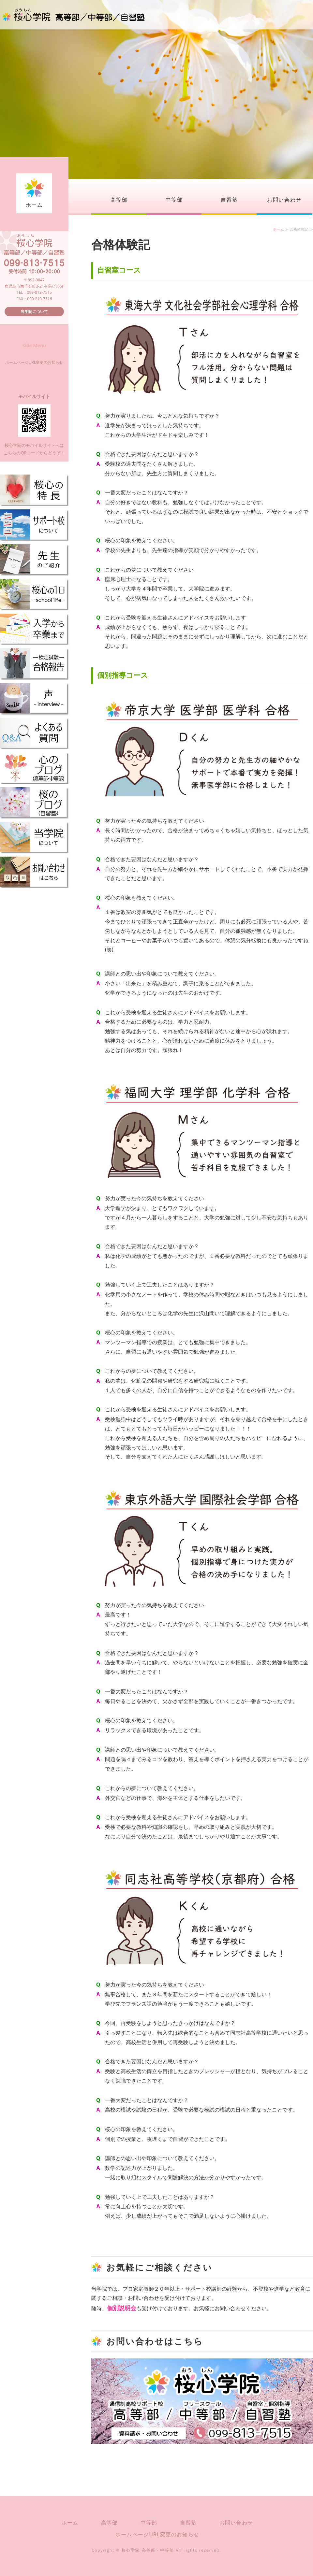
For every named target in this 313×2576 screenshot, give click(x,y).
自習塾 (229, 199)
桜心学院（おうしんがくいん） (73, 15)
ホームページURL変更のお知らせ (34, 362)
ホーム (34, 204)
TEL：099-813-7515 (34, 292)
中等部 (174, 199)
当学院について (34, 311)
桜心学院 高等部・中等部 (148, 2550)
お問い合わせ (284, 199)
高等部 (119, 199)
